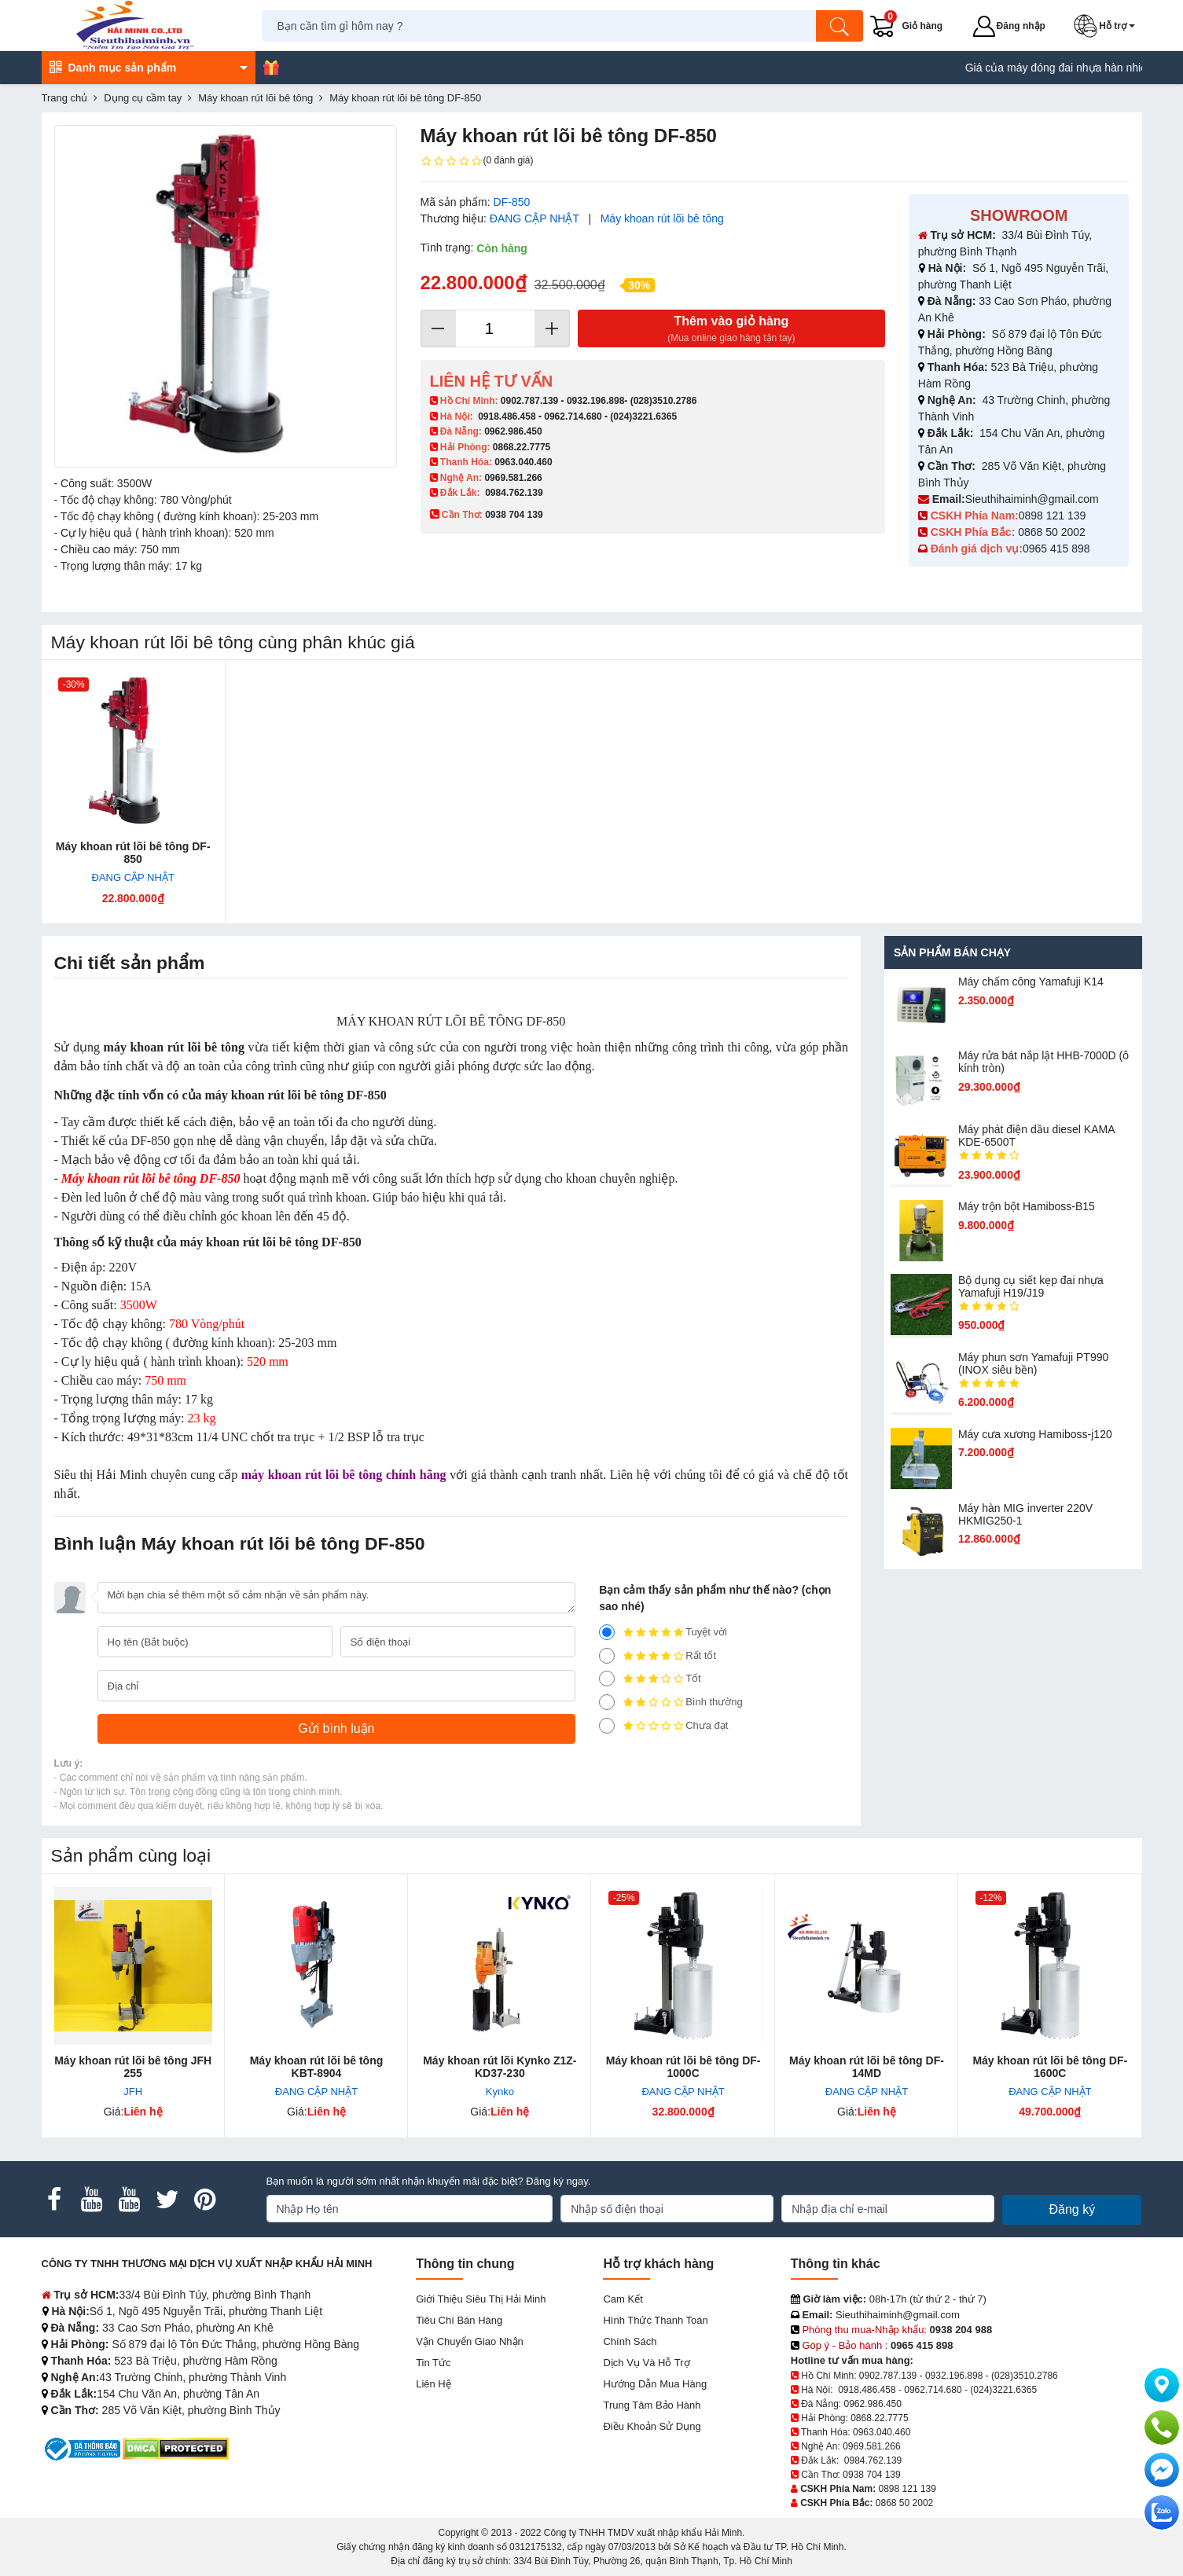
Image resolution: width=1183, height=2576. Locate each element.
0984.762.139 (513, 492)
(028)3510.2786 (663, 400)
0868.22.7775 (521, 447)
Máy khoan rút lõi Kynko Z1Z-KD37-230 (499, 2066)
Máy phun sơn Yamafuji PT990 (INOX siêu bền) (1033, 1363)
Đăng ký (1072, 2209)
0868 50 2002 (1053, 532)
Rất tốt (657, 1656)
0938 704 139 (871, 2474)
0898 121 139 (1052, 515)
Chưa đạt (663, 1726)
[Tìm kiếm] (839, 26)
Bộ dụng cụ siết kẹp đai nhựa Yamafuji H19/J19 (1031, 1286)
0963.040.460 (523, 462)
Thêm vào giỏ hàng (731, 329)
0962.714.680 (572, 416)
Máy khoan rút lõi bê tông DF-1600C (1049, 2066)
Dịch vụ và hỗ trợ (646, 2363)
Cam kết (622, 2299)
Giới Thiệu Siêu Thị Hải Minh (481, 2299)
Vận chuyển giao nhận (470, 2341)
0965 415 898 (1056, 548)
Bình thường (671, 1702)
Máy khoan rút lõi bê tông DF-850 (133, 852)
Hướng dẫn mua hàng (655, 2384)
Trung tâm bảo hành (651, 2405)
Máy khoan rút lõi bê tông (662, 218)
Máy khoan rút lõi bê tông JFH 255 (132, 2066)
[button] (1107, 26)
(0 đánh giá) (477, 161)
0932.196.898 (595, 400)
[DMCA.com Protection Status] (176, 2448)
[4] (607, 1656)
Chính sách (629, 2341)
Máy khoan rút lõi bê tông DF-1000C (683, 2066)
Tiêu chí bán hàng (459, 2320)
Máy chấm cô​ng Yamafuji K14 (1031, 981)
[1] (607, 1726)
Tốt (650, 1678)
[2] (607, 1702)
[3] (607, 1678)
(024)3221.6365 (643, 416)
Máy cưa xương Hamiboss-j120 (1035, 1434)
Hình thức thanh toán (655, 2320)
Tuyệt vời (663, 1632)
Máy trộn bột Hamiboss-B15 (1026, 1206)
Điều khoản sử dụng (651, 2426)
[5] (607, 1632)
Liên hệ (433, 2384)
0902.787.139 (529, 400)
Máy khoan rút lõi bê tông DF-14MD (866, 2066)
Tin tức (433, 2363)
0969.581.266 (513, 477)
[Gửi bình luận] (336, 1729)
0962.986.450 (513, 431)
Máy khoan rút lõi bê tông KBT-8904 (317, 2066)
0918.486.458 (506, 416)
